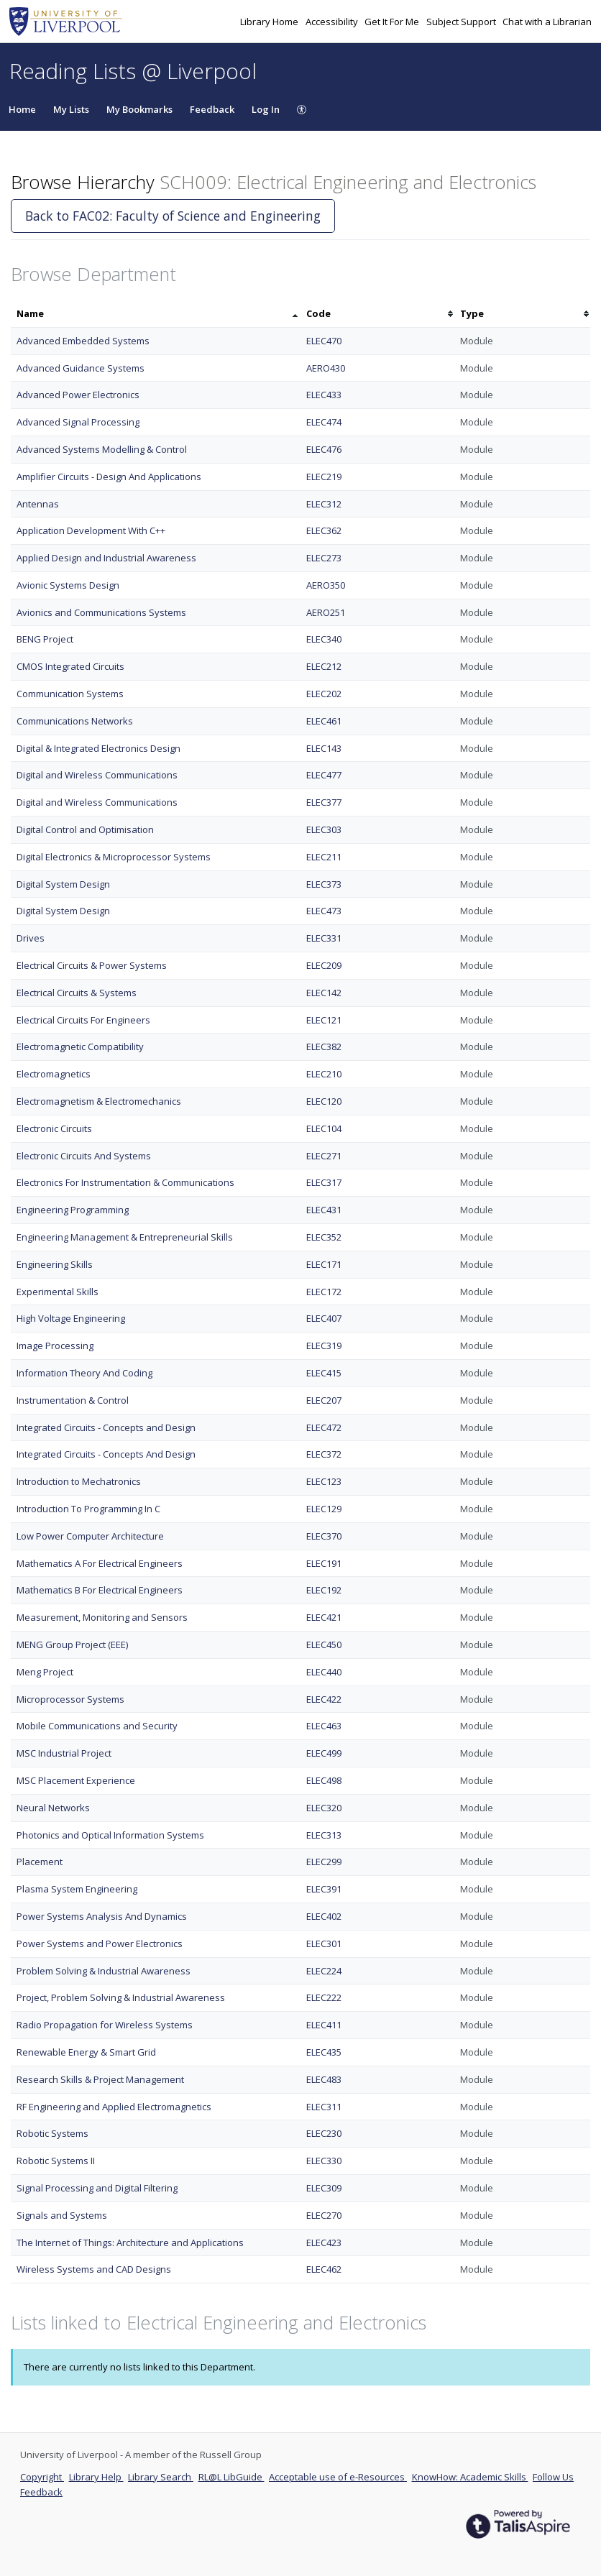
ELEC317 (323, 1182)
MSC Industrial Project (64, 1753)
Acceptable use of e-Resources (338, 2476)
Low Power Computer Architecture (90, 1536)
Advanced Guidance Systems (80, 368)
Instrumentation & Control (73, 1400)
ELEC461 (323, 720)
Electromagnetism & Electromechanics (99, 1101)
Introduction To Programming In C (88, 1508)
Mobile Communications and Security (97, 1725)
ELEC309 (323, 2187)
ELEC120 (323, 1101)
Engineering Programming (73, 1209)
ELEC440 (323, 1671)
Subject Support (462, 21)
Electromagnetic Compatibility (80, 1046)
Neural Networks (53, 1807)
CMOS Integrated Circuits (70, 666)
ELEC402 (323, 1916)
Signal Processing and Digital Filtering (97, 2187)
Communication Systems (70, 693)
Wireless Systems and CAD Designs (94, 2269)
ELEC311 (323, 2106)
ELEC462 (323, 2269)
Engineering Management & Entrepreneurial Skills (125, 1236)
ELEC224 (323, 1970)
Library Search (160, 2476)
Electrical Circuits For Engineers (83, 1019)
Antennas (38, 503)
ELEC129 (323, 1508)
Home (22, 109)
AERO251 (325, 612)
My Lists (71, 109)
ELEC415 (323, 1372)
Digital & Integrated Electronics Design (98, 748)
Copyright (42, 2476)
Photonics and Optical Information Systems (110, 1834)
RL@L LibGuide (231, 2476)
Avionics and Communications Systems (101, 612)
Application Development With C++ (91, 530)
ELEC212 (323, 666)
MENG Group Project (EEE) (72, 1644)
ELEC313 (323, 1834)
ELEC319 (323, 1345)
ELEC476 (323, 449)
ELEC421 (323, 1617)
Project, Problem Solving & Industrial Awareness (121, 1997)
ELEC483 (323, 2079)
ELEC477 (323, 774)
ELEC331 (323, 938)
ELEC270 (323, 2215)
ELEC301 (323, 1943)
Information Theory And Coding (84, 1372)
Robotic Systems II (56, 2160)
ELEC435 (323, 2052)
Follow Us (553, 2476)
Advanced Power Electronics (78, 394)
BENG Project (45, 638)
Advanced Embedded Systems (83, 340)
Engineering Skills (55, 1264)
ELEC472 (323, 1427)
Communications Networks (75, 720)
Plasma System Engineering (77, 1888)
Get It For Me (392, 21)
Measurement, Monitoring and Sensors (102, 1617)
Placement (40, 1861)
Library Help (96, 2476)
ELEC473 (323, 910)
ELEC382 (323, 1046)
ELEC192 (323, 1589)
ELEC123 (323, 1481)
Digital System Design (63, 884)
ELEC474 (323, 421)
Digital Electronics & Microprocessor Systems (114, 856)
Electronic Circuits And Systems (84, 1155)
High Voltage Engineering (71, 1318)
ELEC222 (323, 1997)
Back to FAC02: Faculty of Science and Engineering (173, 215)
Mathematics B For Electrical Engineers (100, 1589)
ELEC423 (323, 2242)
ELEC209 (323, 965)
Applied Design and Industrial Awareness (106, 557)
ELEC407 (323, 1318)
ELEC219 (323, 476)
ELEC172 (323, 1291)
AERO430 (325, 368)
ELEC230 (323, 2133)
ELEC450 (323, 1644)
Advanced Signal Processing (78, 421)
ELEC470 (323, 340)
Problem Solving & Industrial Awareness (104, 1970)
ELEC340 (323, 638)
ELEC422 (323, 1699)
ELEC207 (323, 1400)
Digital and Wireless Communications (97, 774)
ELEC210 (323, 1073)
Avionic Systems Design (68, 585)
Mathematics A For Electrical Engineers (100, 1563)
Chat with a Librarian (547, 21)
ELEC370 (323, 1536)
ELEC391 (323, 1888)
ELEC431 (323, 1209)
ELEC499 (323, 1753)
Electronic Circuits (54, 1128)
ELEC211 (323, 856)
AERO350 (325, 585)
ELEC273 (323, 557)
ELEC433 (323, 394)
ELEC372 (323, 1454)
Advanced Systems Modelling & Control (102, 449)
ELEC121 (323, 1019)
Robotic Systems (52, 2133)
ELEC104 (323, 1128)
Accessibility (333, 21)
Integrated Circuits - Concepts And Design (106, 1454)
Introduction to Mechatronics (79, 1481)
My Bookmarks (139, 109)
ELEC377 (323, 802)
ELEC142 (323, 992)
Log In (266, 109)
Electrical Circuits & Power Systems (92, 965)
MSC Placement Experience (76, 1780)
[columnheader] (155, 313)
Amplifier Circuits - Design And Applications (109, 476)
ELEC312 (323, 503)
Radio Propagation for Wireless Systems (105, 2024)
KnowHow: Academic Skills (470, 2476)
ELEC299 (323, 1861)
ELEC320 (323, 1807)
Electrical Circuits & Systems (77, 992)
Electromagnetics (54, 1073)
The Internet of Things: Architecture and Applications (130, 2242)
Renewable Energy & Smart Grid (86, 2052)
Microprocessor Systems (70, 1699)
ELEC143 (323, 748)
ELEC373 (323, 884)
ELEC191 (323, 1563)
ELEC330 (323, 2160)
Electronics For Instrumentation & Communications (125, 1182)
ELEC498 (323, 1780)
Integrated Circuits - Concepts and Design (106, 1427)
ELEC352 (323, 1236)
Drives (31, 938)
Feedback (212, 109)
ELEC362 (323, 530)
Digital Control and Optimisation (85, 829)
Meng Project (45, 1671)
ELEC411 (323, 2024)
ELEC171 (323, 1264)
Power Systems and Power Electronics (100, 1943)
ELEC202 (323, 693)
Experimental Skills (57, 1291)
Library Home (270, 21)
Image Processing (55, 1345)
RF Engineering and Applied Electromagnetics (114, 2106)
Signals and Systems (62, 2215)
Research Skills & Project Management (100, 2079)
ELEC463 (323, 1725)
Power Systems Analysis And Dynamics (102, 1916)
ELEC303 (323, 829)
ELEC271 (323, 1155)
